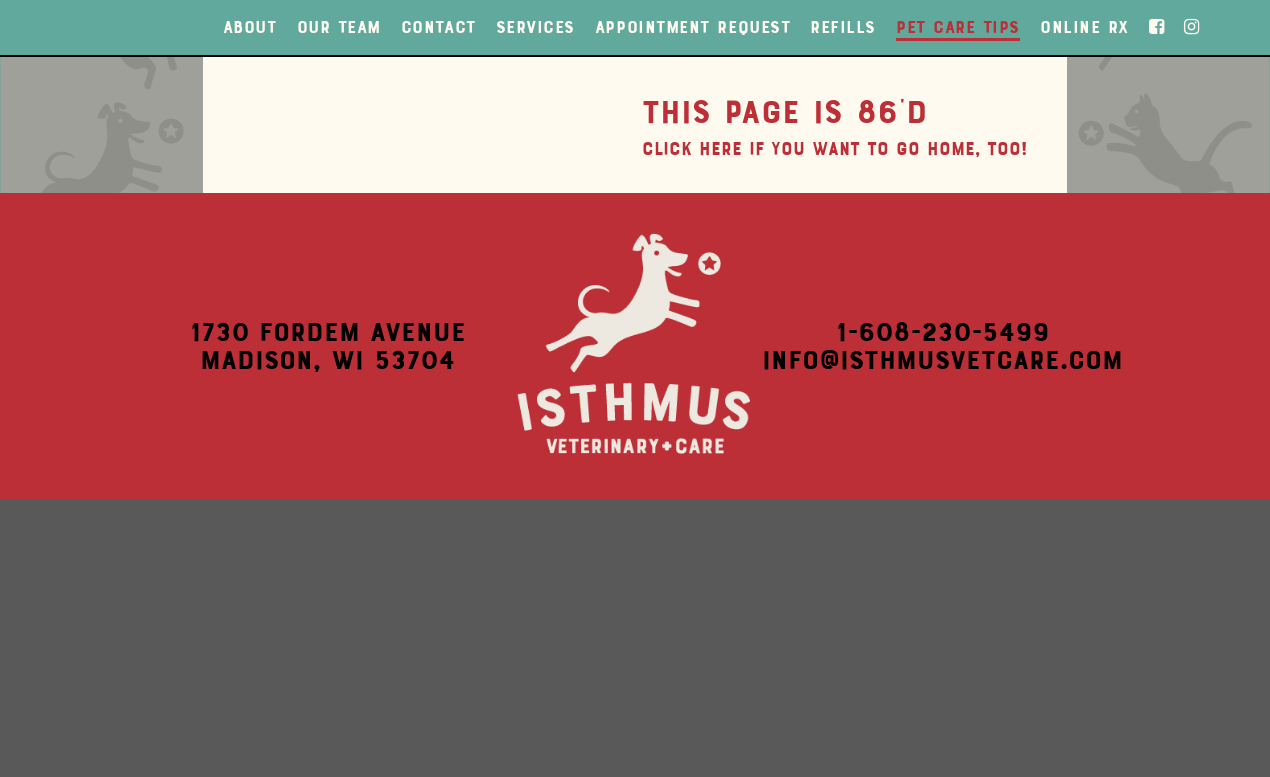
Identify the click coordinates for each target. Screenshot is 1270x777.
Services (535, 27)
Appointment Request (692, 27)
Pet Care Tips (958, 27)
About (250, 27)
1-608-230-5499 (942, 332)
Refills (843, 27)
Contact (438, 27)
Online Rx (1084, 27)
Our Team (339, 27)
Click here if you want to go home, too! (834, 149)
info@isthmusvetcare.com (942, 360)
